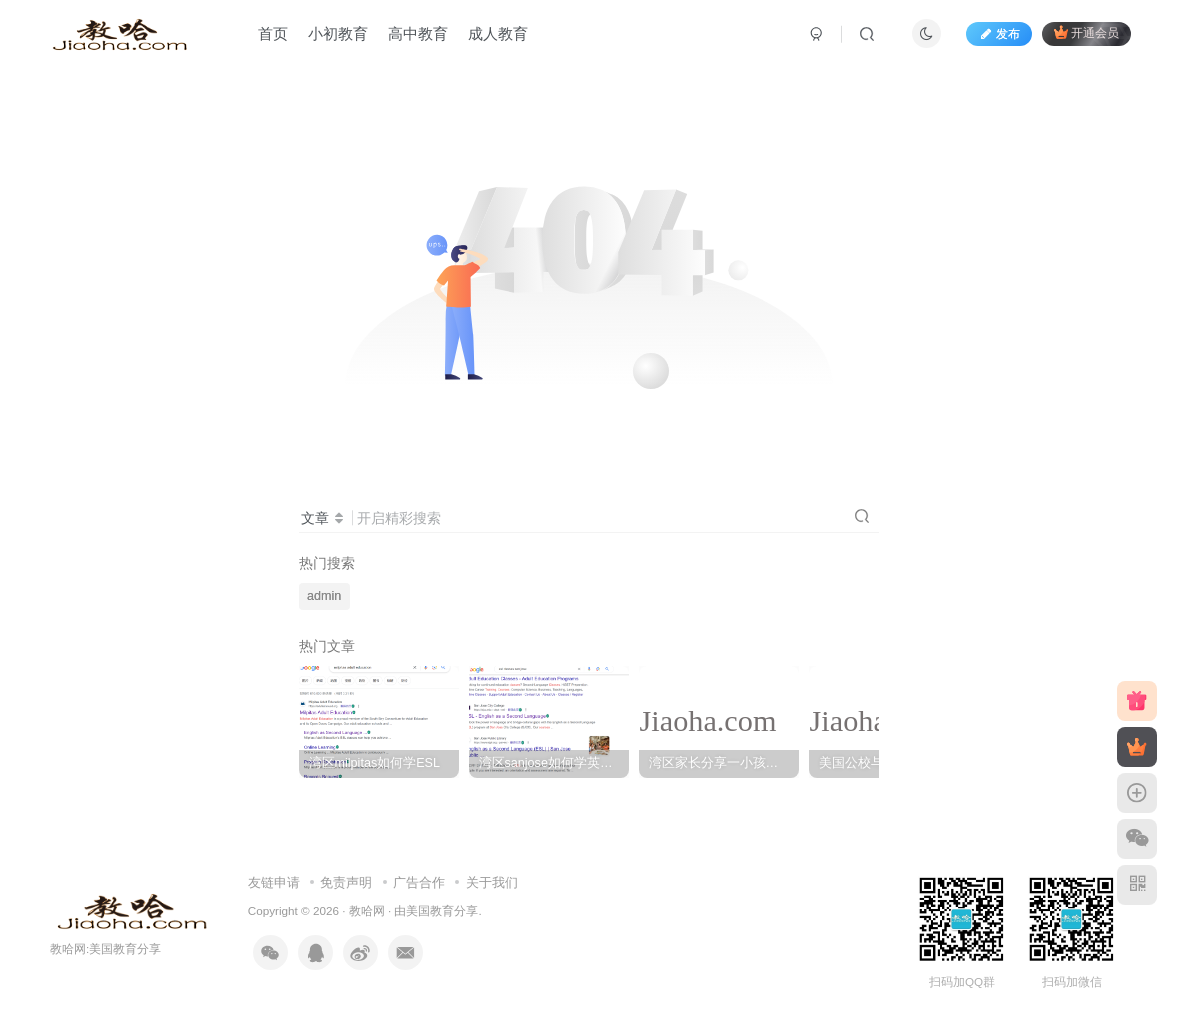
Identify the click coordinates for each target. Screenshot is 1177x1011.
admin (324, 596)
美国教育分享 (442, 910)
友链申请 (274, 882)
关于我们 (492, 882)
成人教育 (498, 33)
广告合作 (419, 882)
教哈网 (367, 910)
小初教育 (338, 33)
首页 (273, 33)
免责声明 (346, 882)
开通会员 (1086, 32)
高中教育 (418, 33)
